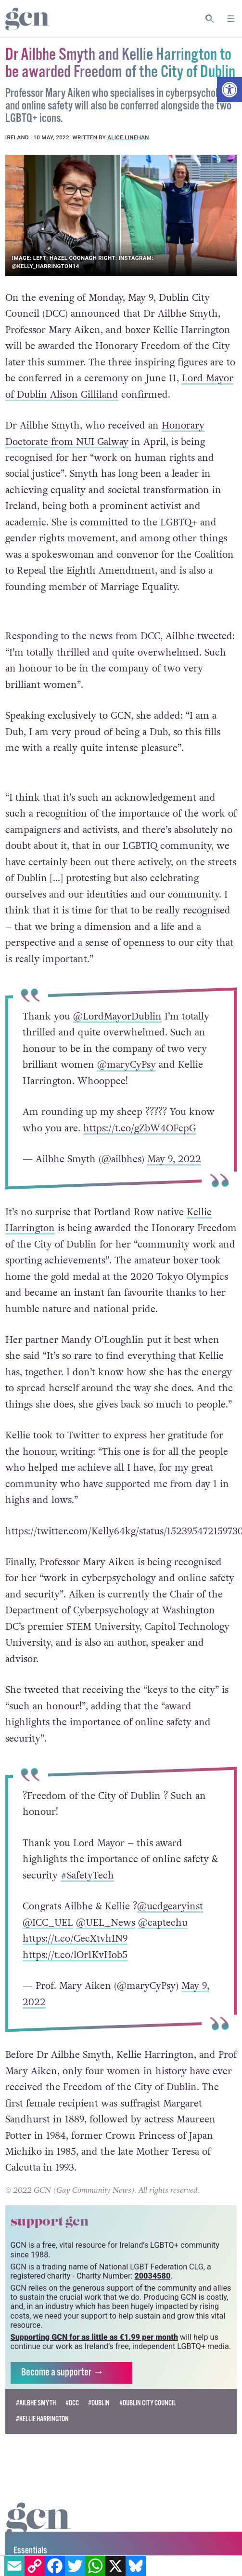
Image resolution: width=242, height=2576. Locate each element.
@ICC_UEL (48, 1923)
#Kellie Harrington (42, 2419)
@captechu (163, 1923)
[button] (229, 89)
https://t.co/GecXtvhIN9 (75, 1938)
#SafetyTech (87, 1875)
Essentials (30, 2551)
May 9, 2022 (174, 1159)
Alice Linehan (128, 137)
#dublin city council (147, 2403)
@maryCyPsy (126, 1065)
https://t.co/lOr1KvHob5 (75, 1955)
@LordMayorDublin (117, 1016)
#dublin (99, 2403)
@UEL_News (105, 1923)
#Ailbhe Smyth (36, 2403)
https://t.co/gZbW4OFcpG (139, 1128)
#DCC (72, 2403)
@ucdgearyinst (170, 1906)
